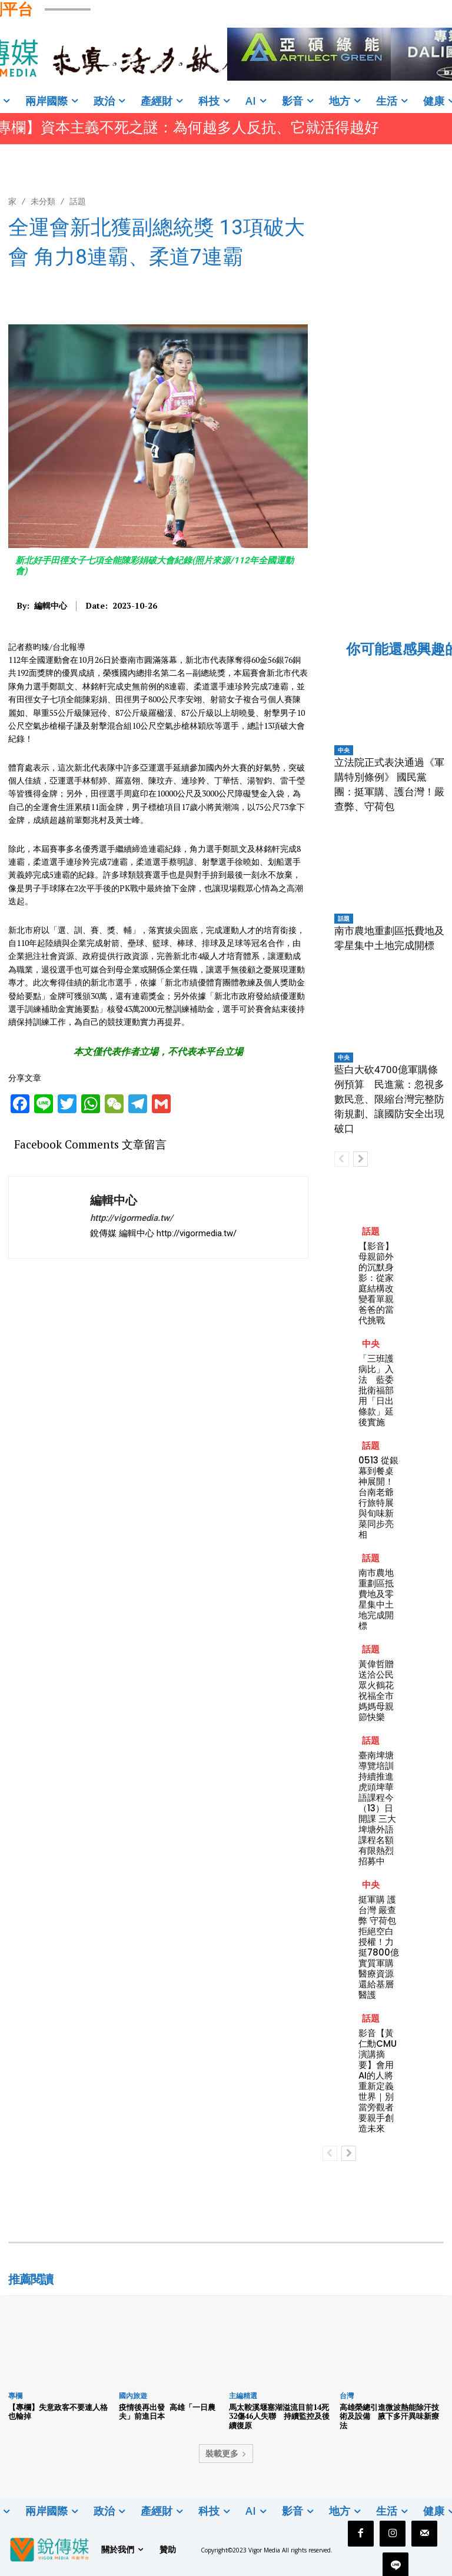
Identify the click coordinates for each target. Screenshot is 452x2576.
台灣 (347, 2396)
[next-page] (360, 1159)
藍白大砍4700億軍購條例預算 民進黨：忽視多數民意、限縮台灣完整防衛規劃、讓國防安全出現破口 (389, 1099)
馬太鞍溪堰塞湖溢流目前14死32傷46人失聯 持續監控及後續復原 (279, 2416)
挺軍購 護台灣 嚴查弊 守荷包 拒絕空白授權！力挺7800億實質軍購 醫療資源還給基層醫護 (378, 1947)
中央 (344, 750)
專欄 (15, 2396)
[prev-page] (341, 1159)
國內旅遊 (133, 2396)
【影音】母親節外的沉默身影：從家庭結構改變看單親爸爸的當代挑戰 (376, 1283)
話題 (77, 201)
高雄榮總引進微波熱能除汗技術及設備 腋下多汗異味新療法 (389, 2416)
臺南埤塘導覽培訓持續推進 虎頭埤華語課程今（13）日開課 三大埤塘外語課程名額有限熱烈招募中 (377, 1808)
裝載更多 (226, 2453)
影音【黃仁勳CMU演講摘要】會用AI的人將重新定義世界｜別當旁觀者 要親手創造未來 (377, 2081)
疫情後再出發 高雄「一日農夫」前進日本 (167, 2412)
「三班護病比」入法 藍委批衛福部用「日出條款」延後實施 (376, 1390)
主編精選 (243, 2396)
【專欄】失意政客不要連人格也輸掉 (58, 2412)
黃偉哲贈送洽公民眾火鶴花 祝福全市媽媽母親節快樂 (376, 1690)
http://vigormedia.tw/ (131, 1218)
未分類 (43, 201)
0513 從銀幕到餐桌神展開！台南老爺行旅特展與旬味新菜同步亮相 (378, 1497)
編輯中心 (50, 606)
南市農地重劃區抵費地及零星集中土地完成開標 (376, 1599)
